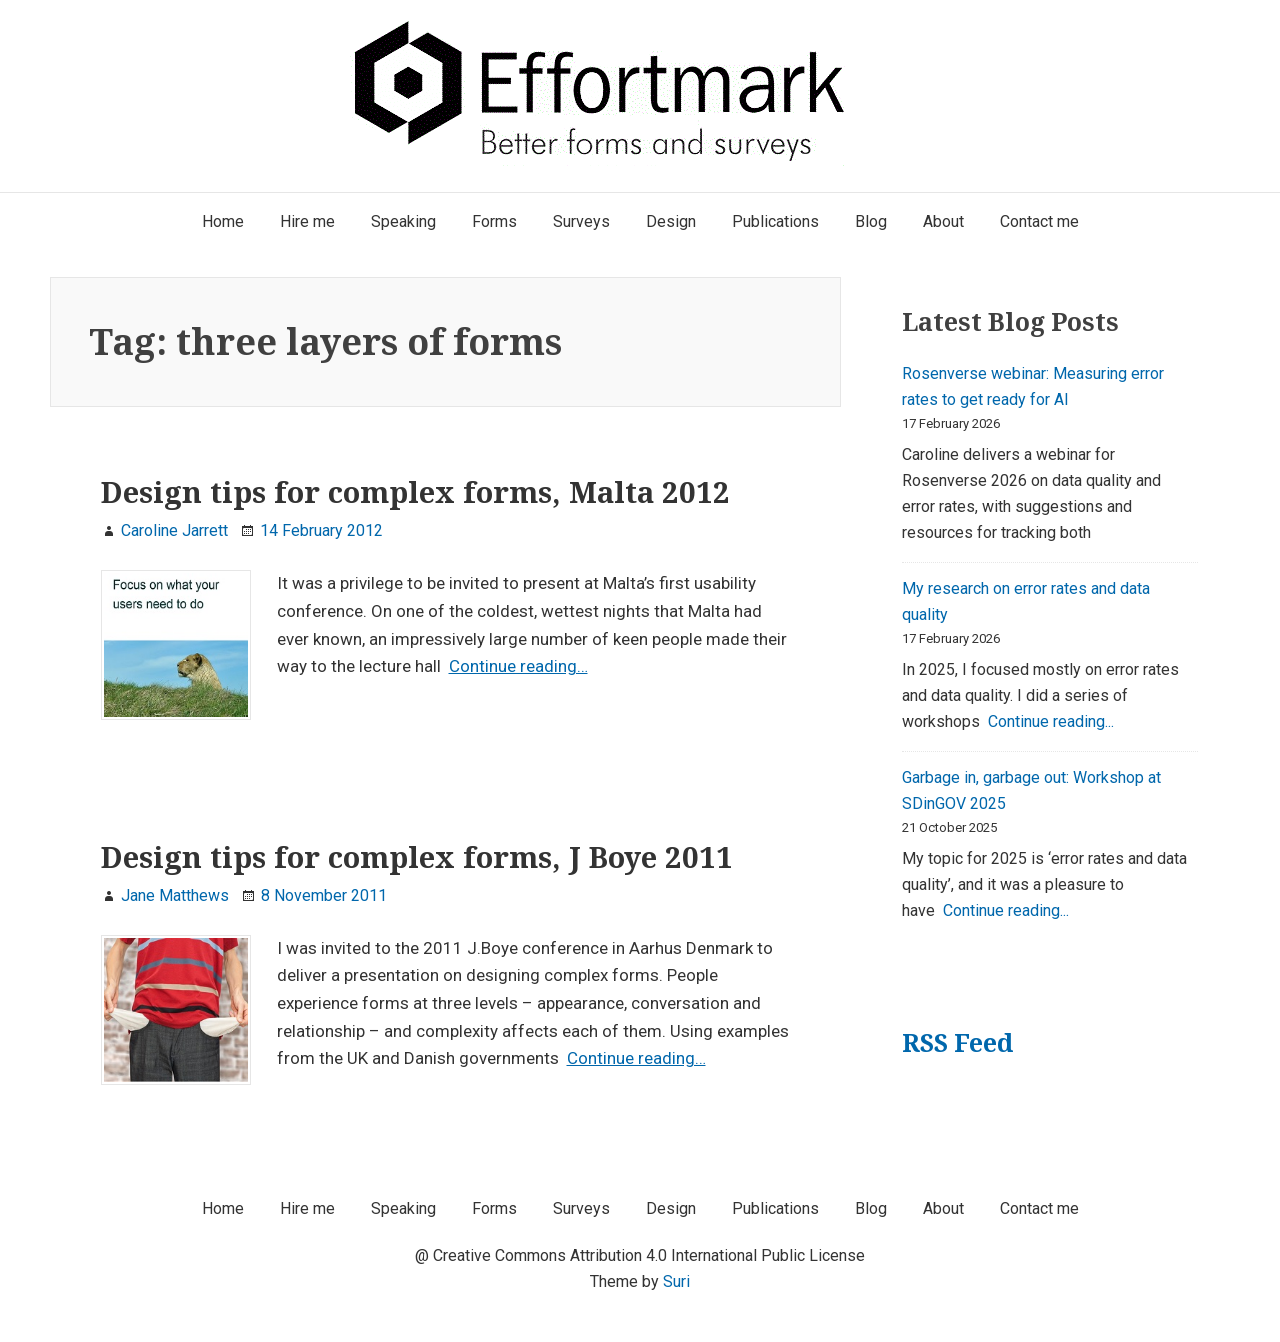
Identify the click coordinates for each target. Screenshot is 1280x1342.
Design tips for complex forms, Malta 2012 (415, 492)
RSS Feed (957, 1042)
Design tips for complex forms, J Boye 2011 (417, 857)
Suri (676, 1281)
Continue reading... (1051, 721)
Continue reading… (518, 666)
